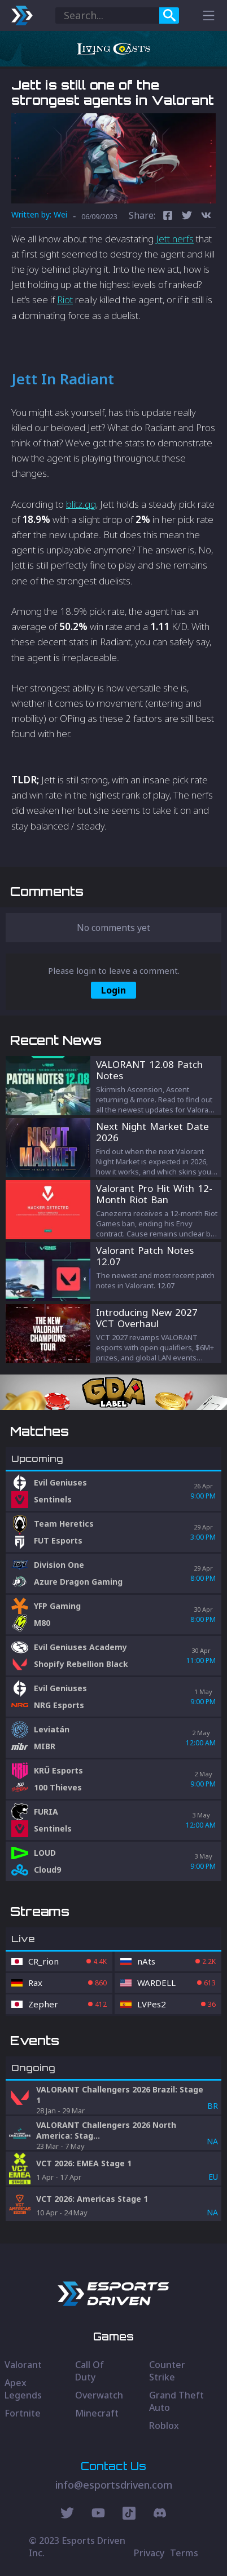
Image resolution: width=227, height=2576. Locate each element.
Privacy (149, 2553)
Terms (184, 2553)
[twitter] (187, 216)
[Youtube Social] (98, 2514)
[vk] (206, 216)
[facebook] (168, 216)
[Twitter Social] (67, 2514)
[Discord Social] (129, 2514)
